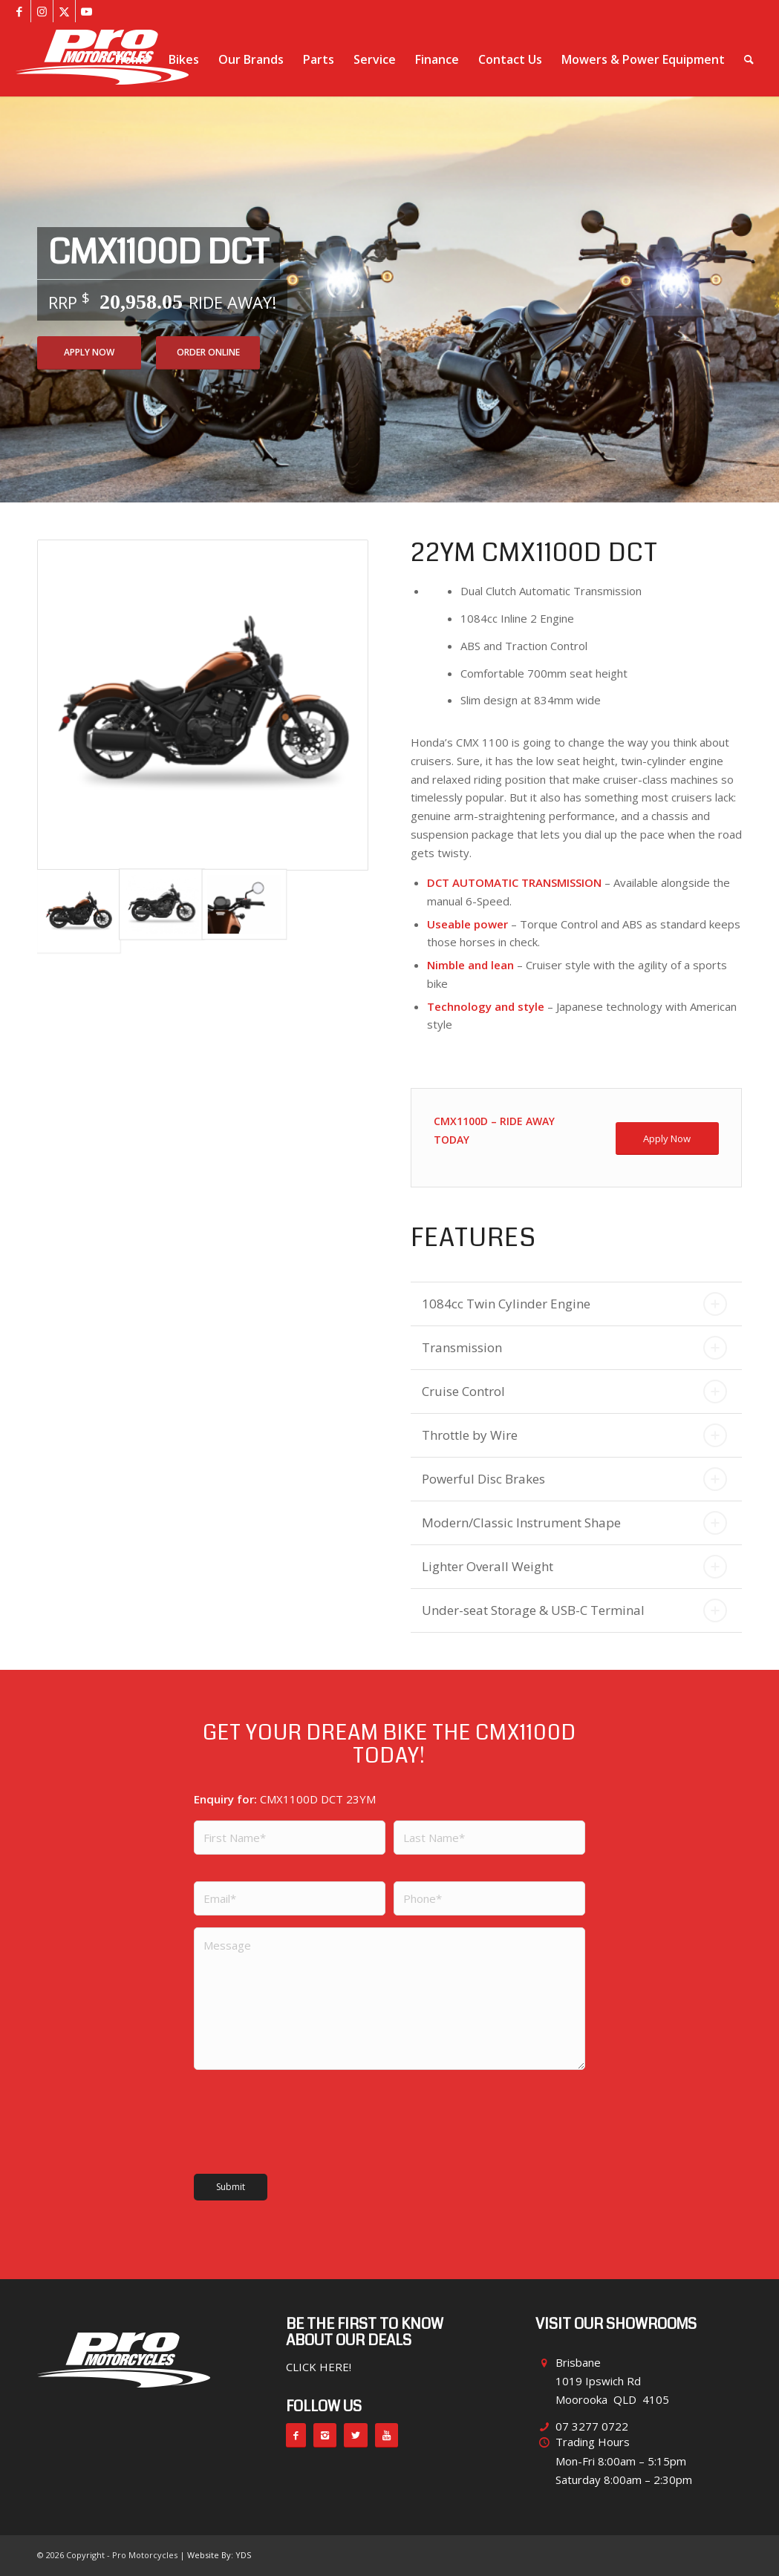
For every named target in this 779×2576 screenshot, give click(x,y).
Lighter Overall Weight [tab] (574, 1567)
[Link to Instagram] (42, 11)
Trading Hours (592, 2441)
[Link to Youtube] (87, 11)
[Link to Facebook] (19, 11)
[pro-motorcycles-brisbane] (102, 59)
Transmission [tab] (574, 1348)
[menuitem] (132, 59)
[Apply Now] (667, 1139)
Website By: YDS (219, 2554)
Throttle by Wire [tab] (574, 1435)
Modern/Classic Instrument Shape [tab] (574, 1523)
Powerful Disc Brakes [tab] (574, 1479)
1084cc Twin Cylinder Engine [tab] (574, 1304)
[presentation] (281, 2119)
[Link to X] (64, 11)
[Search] (748, 59)
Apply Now (89, 352)
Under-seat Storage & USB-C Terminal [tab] (574, 1610)
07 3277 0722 (591, 2426)
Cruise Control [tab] (574, 1391)
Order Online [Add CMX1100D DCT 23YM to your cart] (208, 352)
